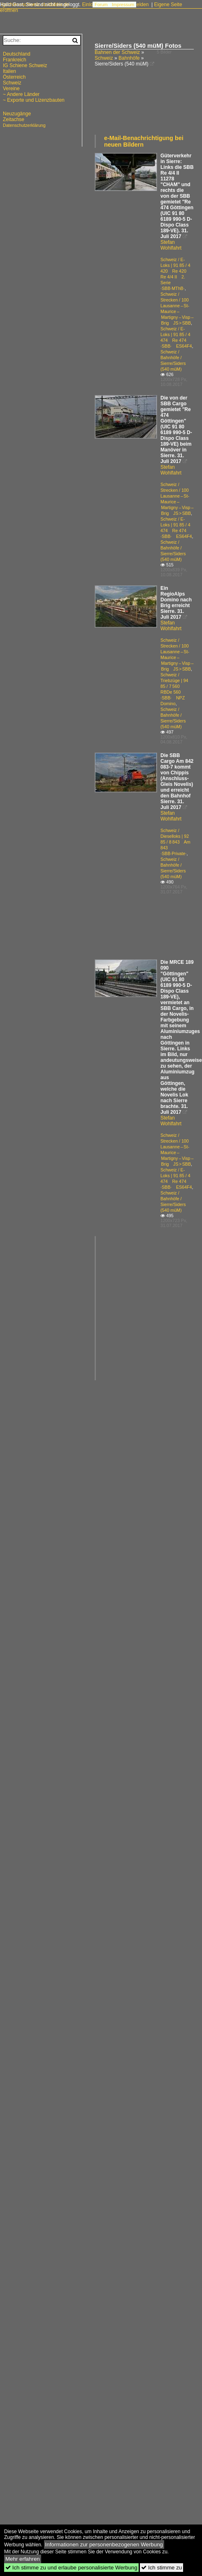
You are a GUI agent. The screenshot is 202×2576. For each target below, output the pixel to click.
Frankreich (14, 60)
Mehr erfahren (22, 2559)
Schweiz (104, 58)
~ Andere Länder (21, 94)
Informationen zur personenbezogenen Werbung (104, 2544)
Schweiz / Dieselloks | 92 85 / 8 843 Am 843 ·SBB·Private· (175, 842)
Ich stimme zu (161, 2567)
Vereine (11, 88)
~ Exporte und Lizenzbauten (34, 100)
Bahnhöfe (128, 58)
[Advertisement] (120, 104)
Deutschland (16, 54)
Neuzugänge (17, 114)
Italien (9, 71)
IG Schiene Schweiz (25, 65)
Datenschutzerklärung (24, 125)
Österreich (14, 77)
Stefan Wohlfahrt (170, 245)
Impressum (123, 4)
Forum (101, 4)
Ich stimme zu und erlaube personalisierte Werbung (71, 2567)
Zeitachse (13, 119)
